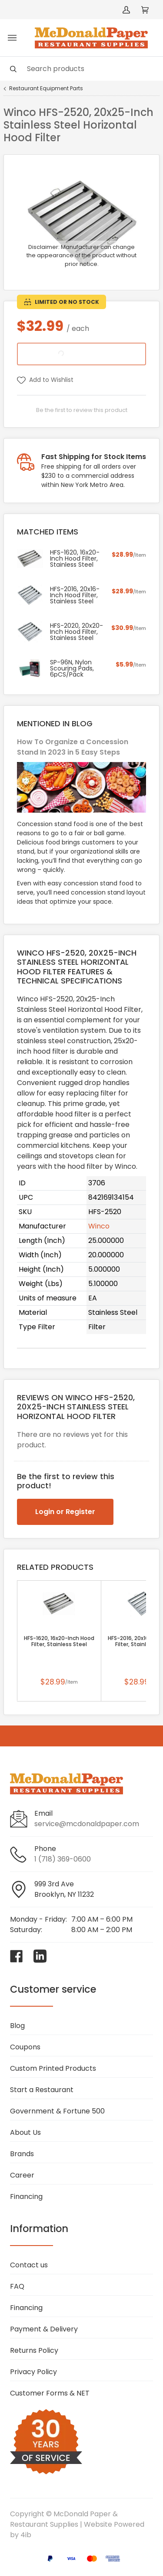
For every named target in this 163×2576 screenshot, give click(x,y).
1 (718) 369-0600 (62, 1859)
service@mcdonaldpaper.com (86, 1824)
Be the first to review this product (81, 410)
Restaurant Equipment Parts (46, 88)
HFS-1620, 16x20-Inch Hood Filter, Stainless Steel (59, 1641)
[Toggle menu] (12, 38)
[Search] (81, 69)
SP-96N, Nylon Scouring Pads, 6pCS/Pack (72, 668)
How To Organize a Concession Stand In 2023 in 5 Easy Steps (72, 747)
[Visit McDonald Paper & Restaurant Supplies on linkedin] (40, 1956)
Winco (99, 1226)
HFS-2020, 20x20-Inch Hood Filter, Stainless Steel (76, 632)
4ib (25, 2535)
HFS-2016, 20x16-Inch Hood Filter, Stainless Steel (75, 595)
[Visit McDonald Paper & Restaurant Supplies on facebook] (16, 1956)
